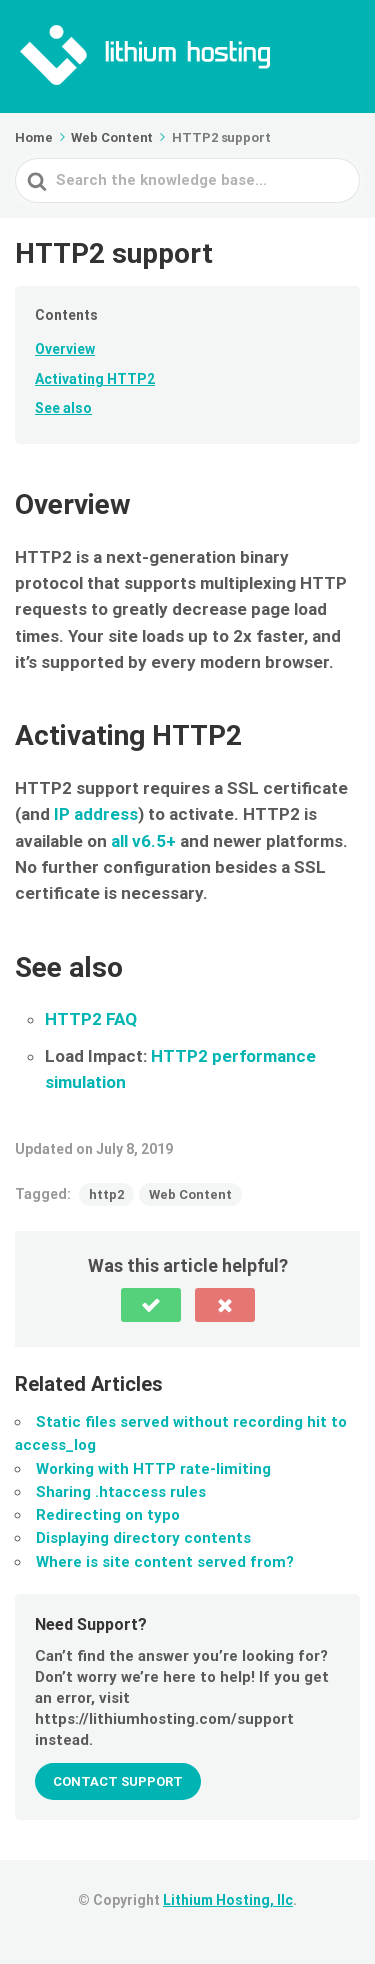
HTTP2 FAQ (91, 1019)
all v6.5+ (143, 841)
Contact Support (118, 1781)
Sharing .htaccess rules (121, 1492)
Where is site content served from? (165, 1562)
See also (63, 408)
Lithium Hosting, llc (228, 1900)
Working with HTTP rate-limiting (153, 1469)
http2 (106, 1194)
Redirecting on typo (108, 1515)
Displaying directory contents (143, 1538)
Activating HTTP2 (95, 379)
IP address (96, 814)
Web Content (190, 1194)
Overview (65, 349)
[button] (151, 1305)
